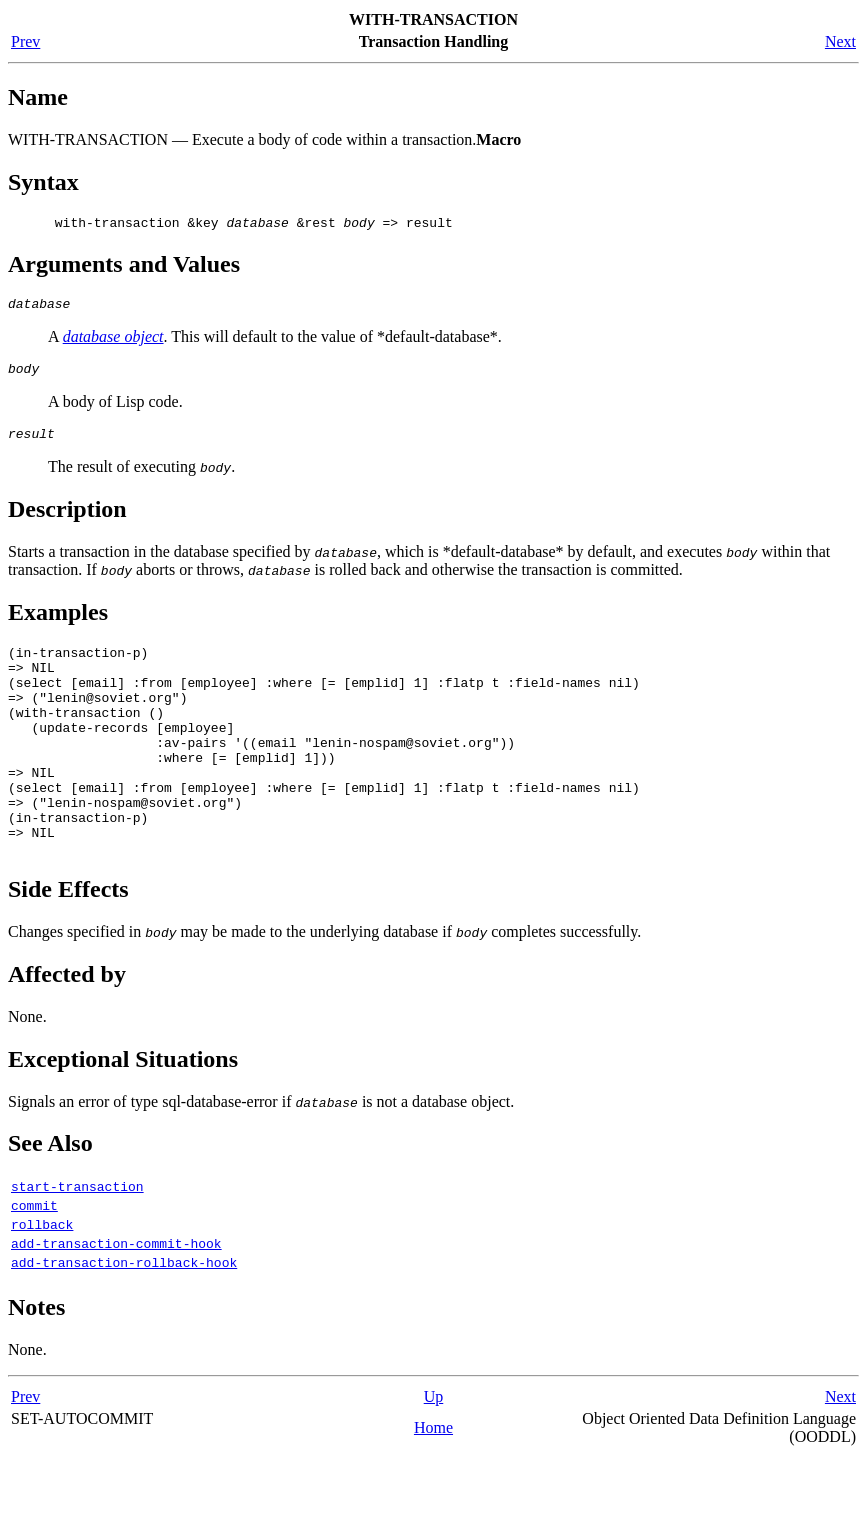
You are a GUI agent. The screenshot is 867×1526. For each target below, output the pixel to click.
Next (840, 41)
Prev (25, 41)
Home (433, 1496)
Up (434, 1465)
